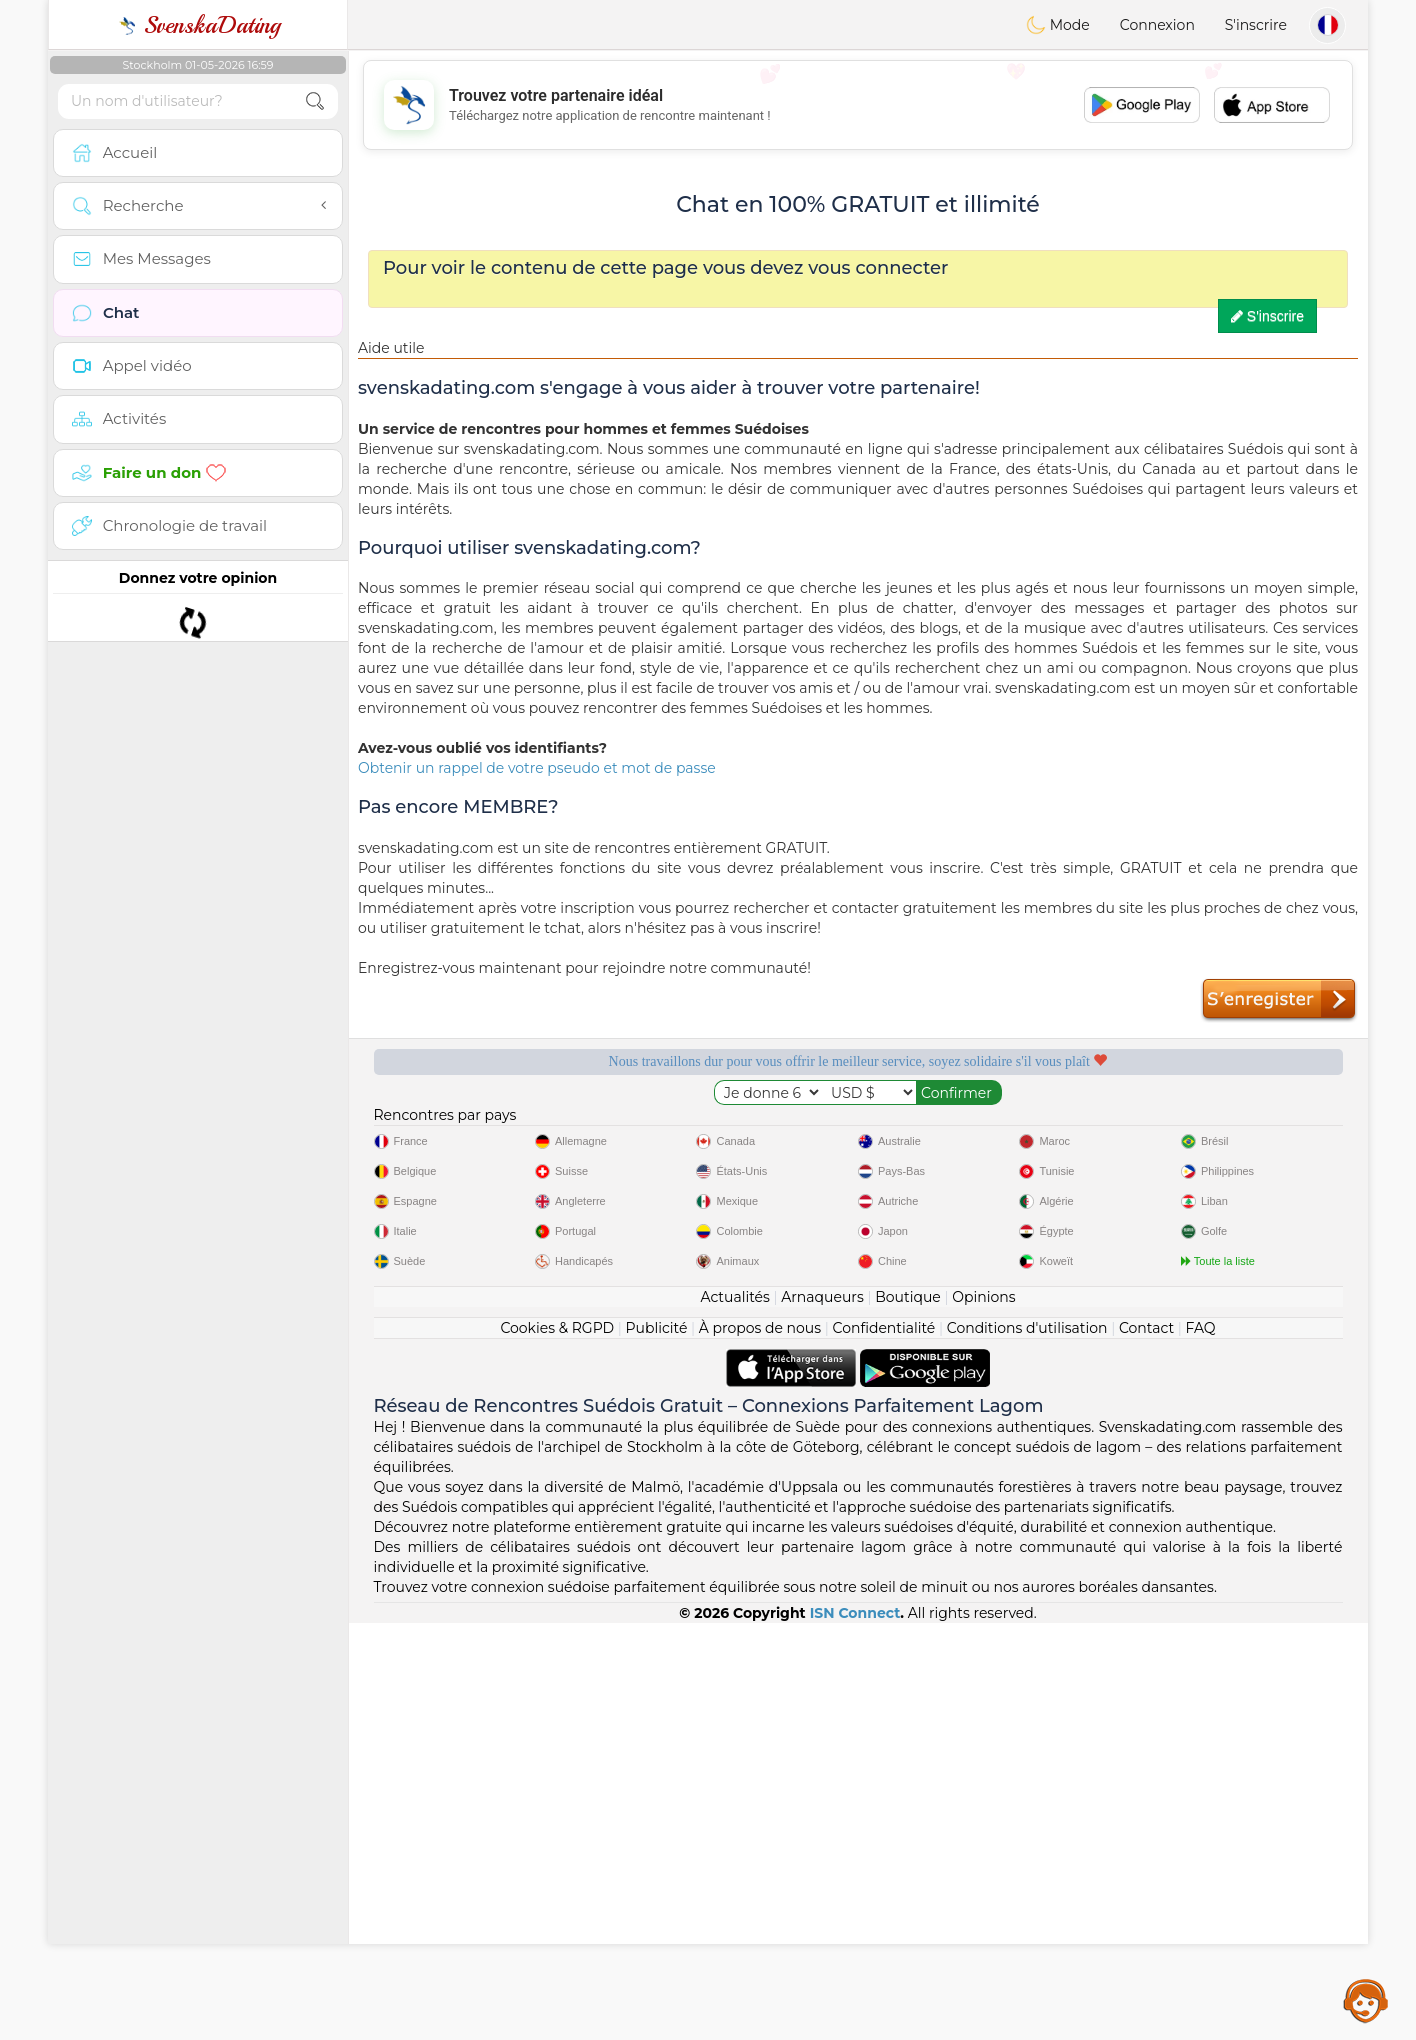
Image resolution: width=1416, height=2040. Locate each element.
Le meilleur (1244, 1130)
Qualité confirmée (987, 1130)
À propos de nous (760, 1745)
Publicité (657, 1745)
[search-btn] (315, 101)
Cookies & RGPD (557, 1745)
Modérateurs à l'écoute (729, 1130)
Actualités (734, 1714)
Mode (1058, 25)
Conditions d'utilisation (1027, 1745)
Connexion (1157, 25)
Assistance (1366, 2000)
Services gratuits (471, 1130)
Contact (1146, 1745)
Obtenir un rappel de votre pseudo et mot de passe (537, 768)
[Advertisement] (858, 105)
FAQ (1201, 1745)
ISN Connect (855, 2030)
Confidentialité (884, 1745)
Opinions (983, 1714)
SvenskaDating (198, 25)
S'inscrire (1256, 25)
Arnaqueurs (822, 1714)
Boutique (908, 1714)
